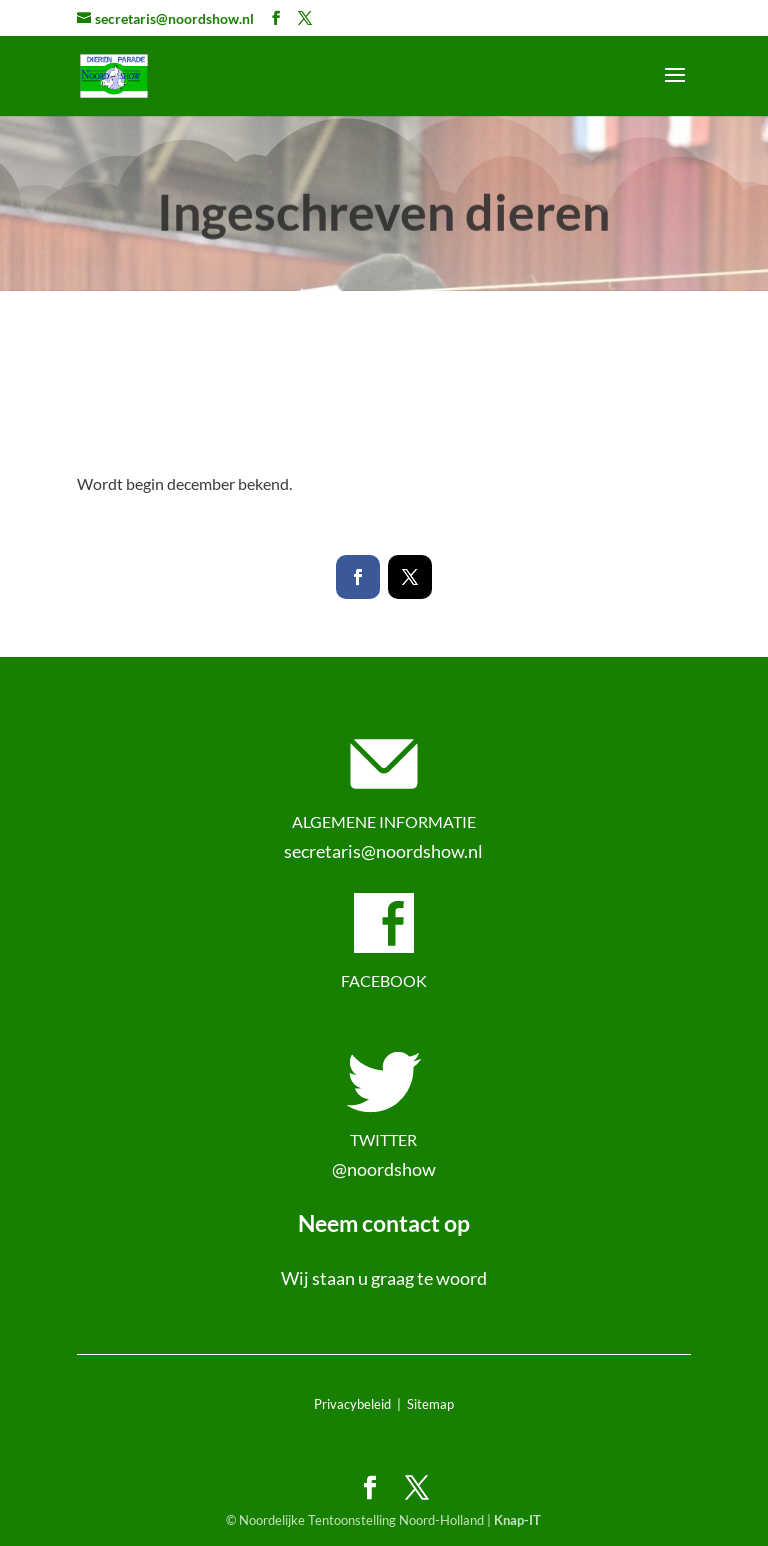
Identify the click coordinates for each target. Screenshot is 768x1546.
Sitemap (430, 1404)
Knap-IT (517, 1520)
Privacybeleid (352, 1404)
